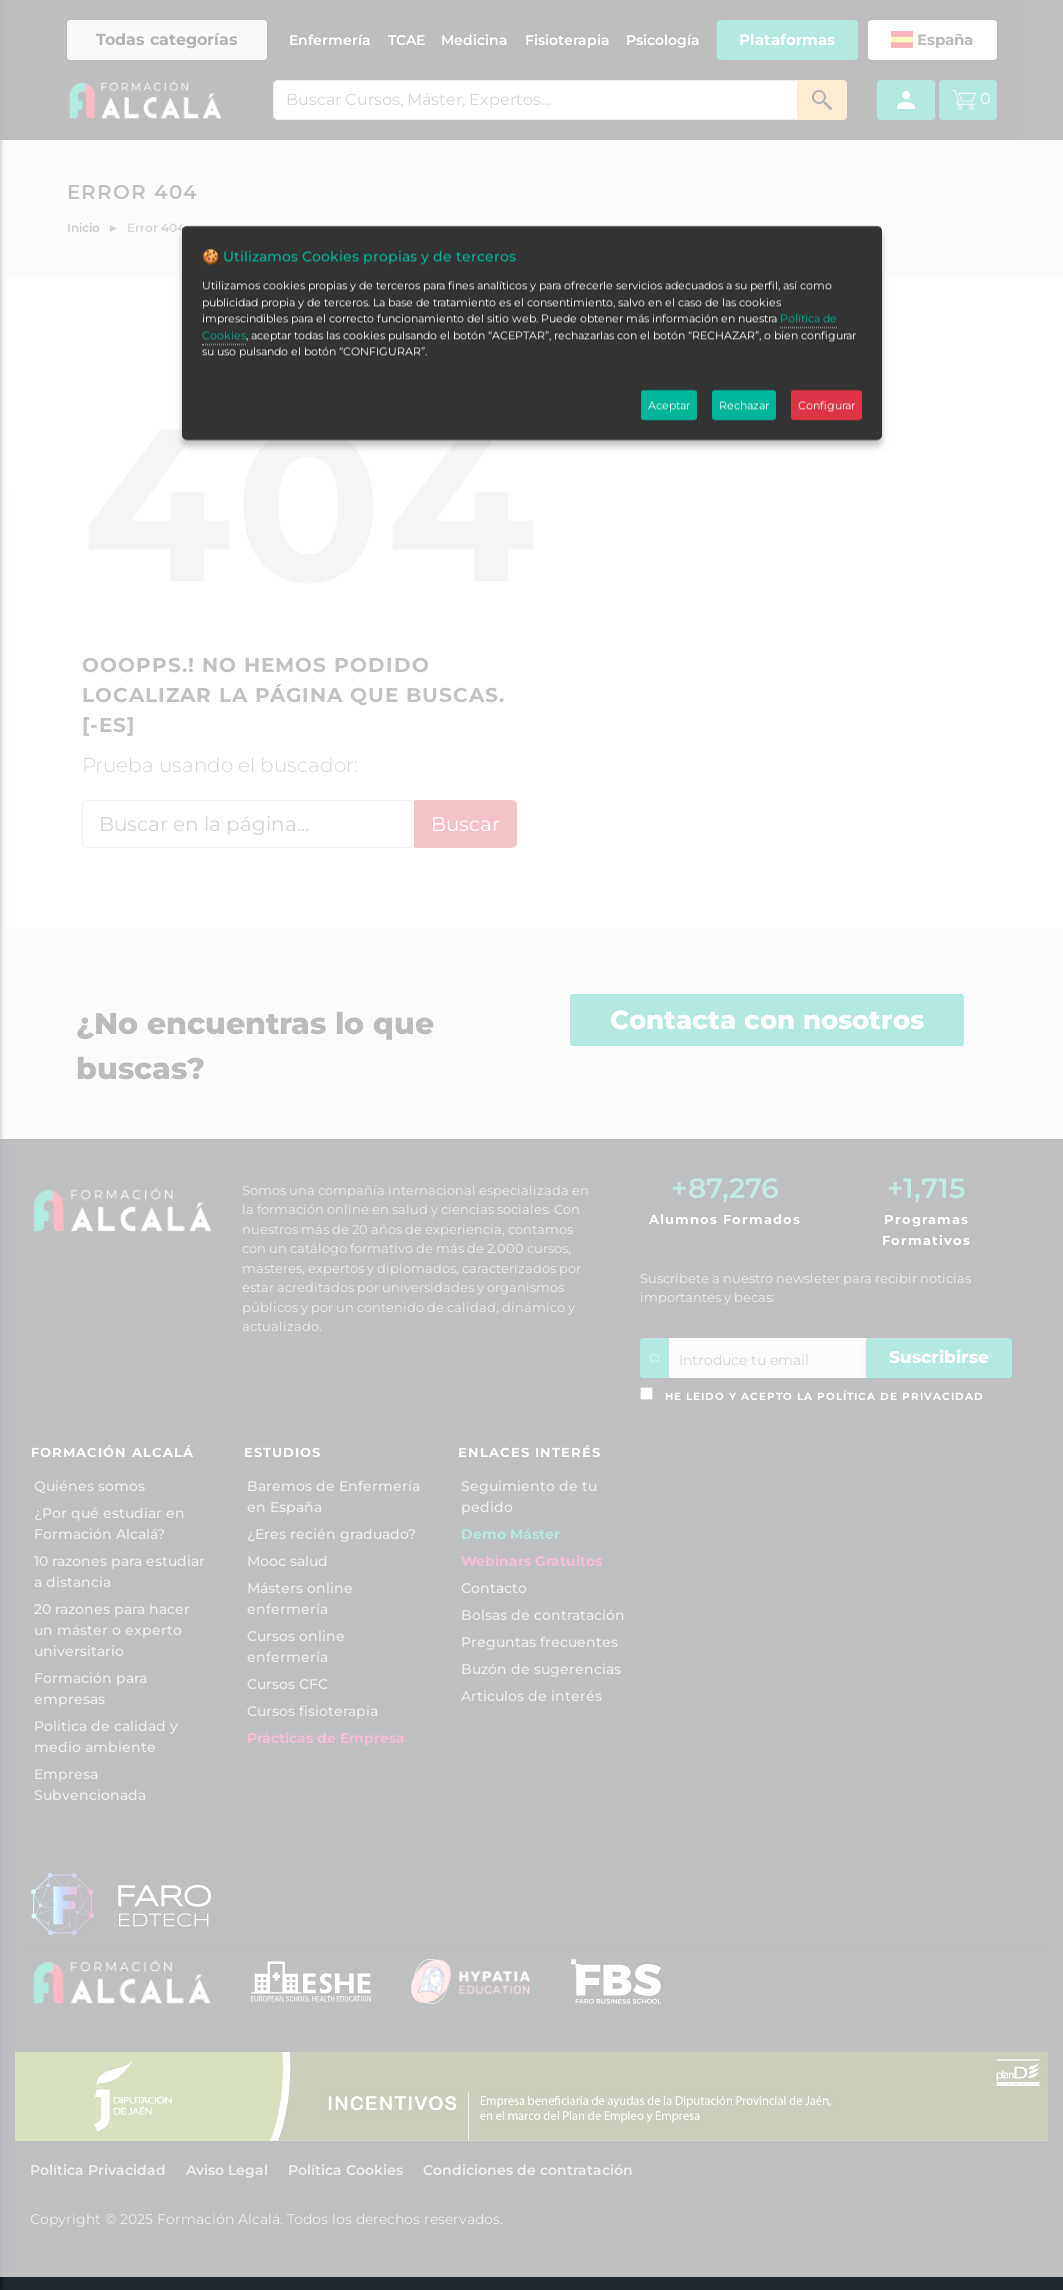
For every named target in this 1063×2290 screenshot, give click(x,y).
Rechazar (744, 245)
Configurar (826, 245)
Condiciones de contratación (528, 2170)
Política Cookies (345, 2170)
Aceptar (669, 245)
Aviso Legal (227, 2170)
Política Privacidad (98, 2170)
